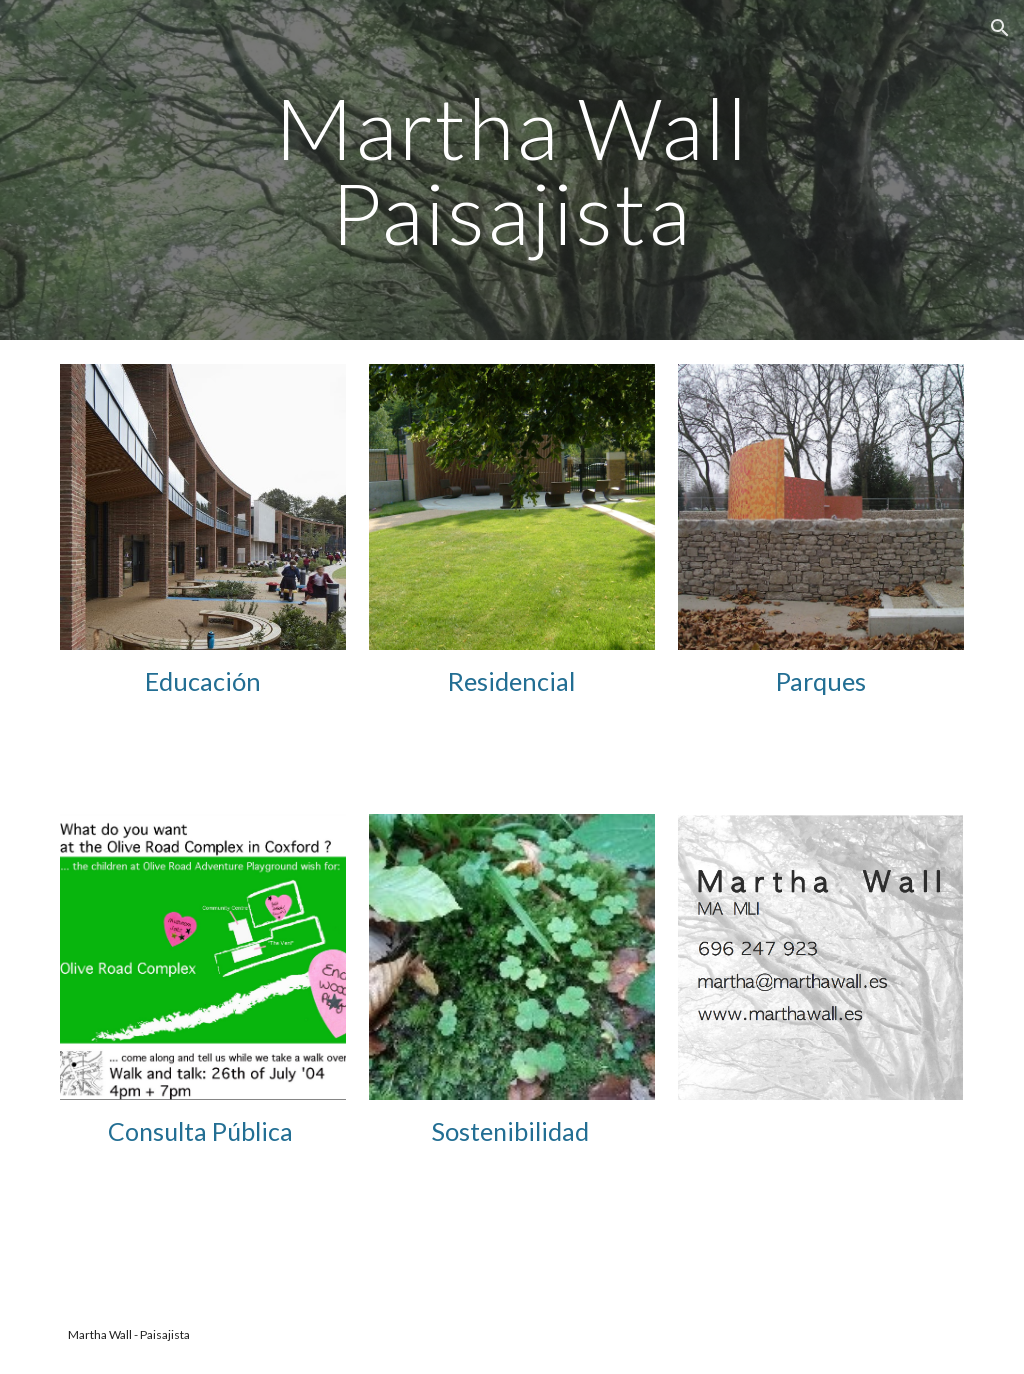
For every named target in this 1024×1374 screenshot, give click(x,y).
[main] (511, 170)
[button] (1000, 28)
